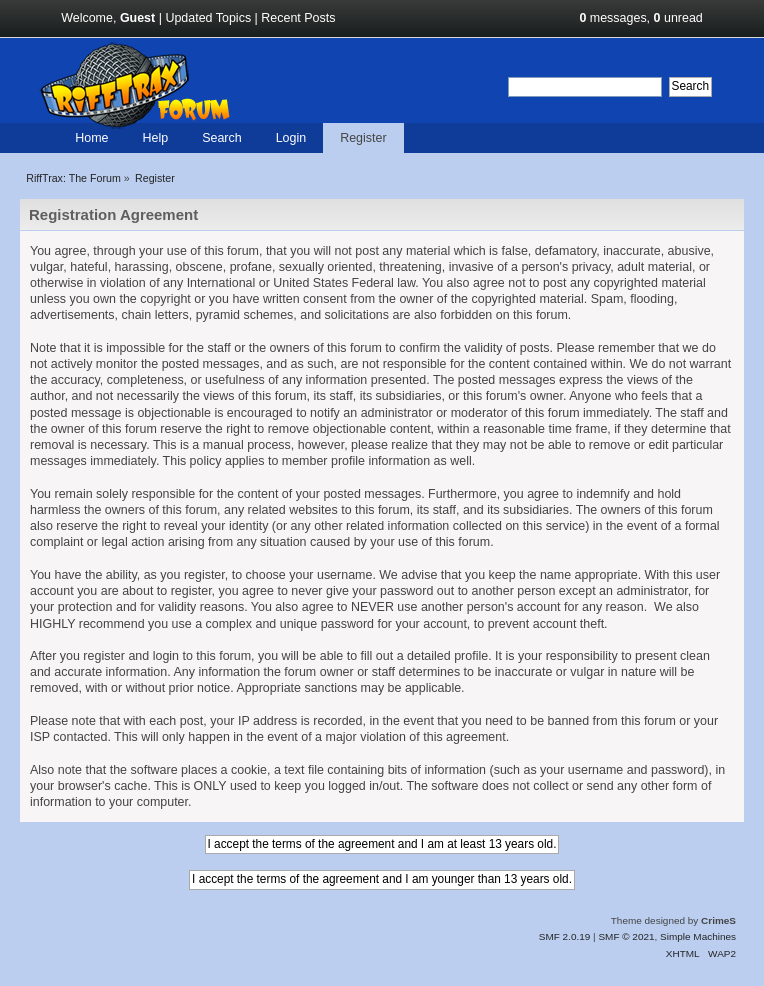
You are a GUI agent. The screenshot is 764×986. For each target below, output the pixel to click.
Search (222, 138)
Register (363, 138)
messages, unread (640, 18)
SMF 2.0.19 (565, 936)
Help (155, 138)
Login (291, 138)
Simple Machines (698, 936)
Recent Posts (298, 18)
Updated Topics (208, 18)
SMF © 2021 (626, 936)
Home (91, 138)
